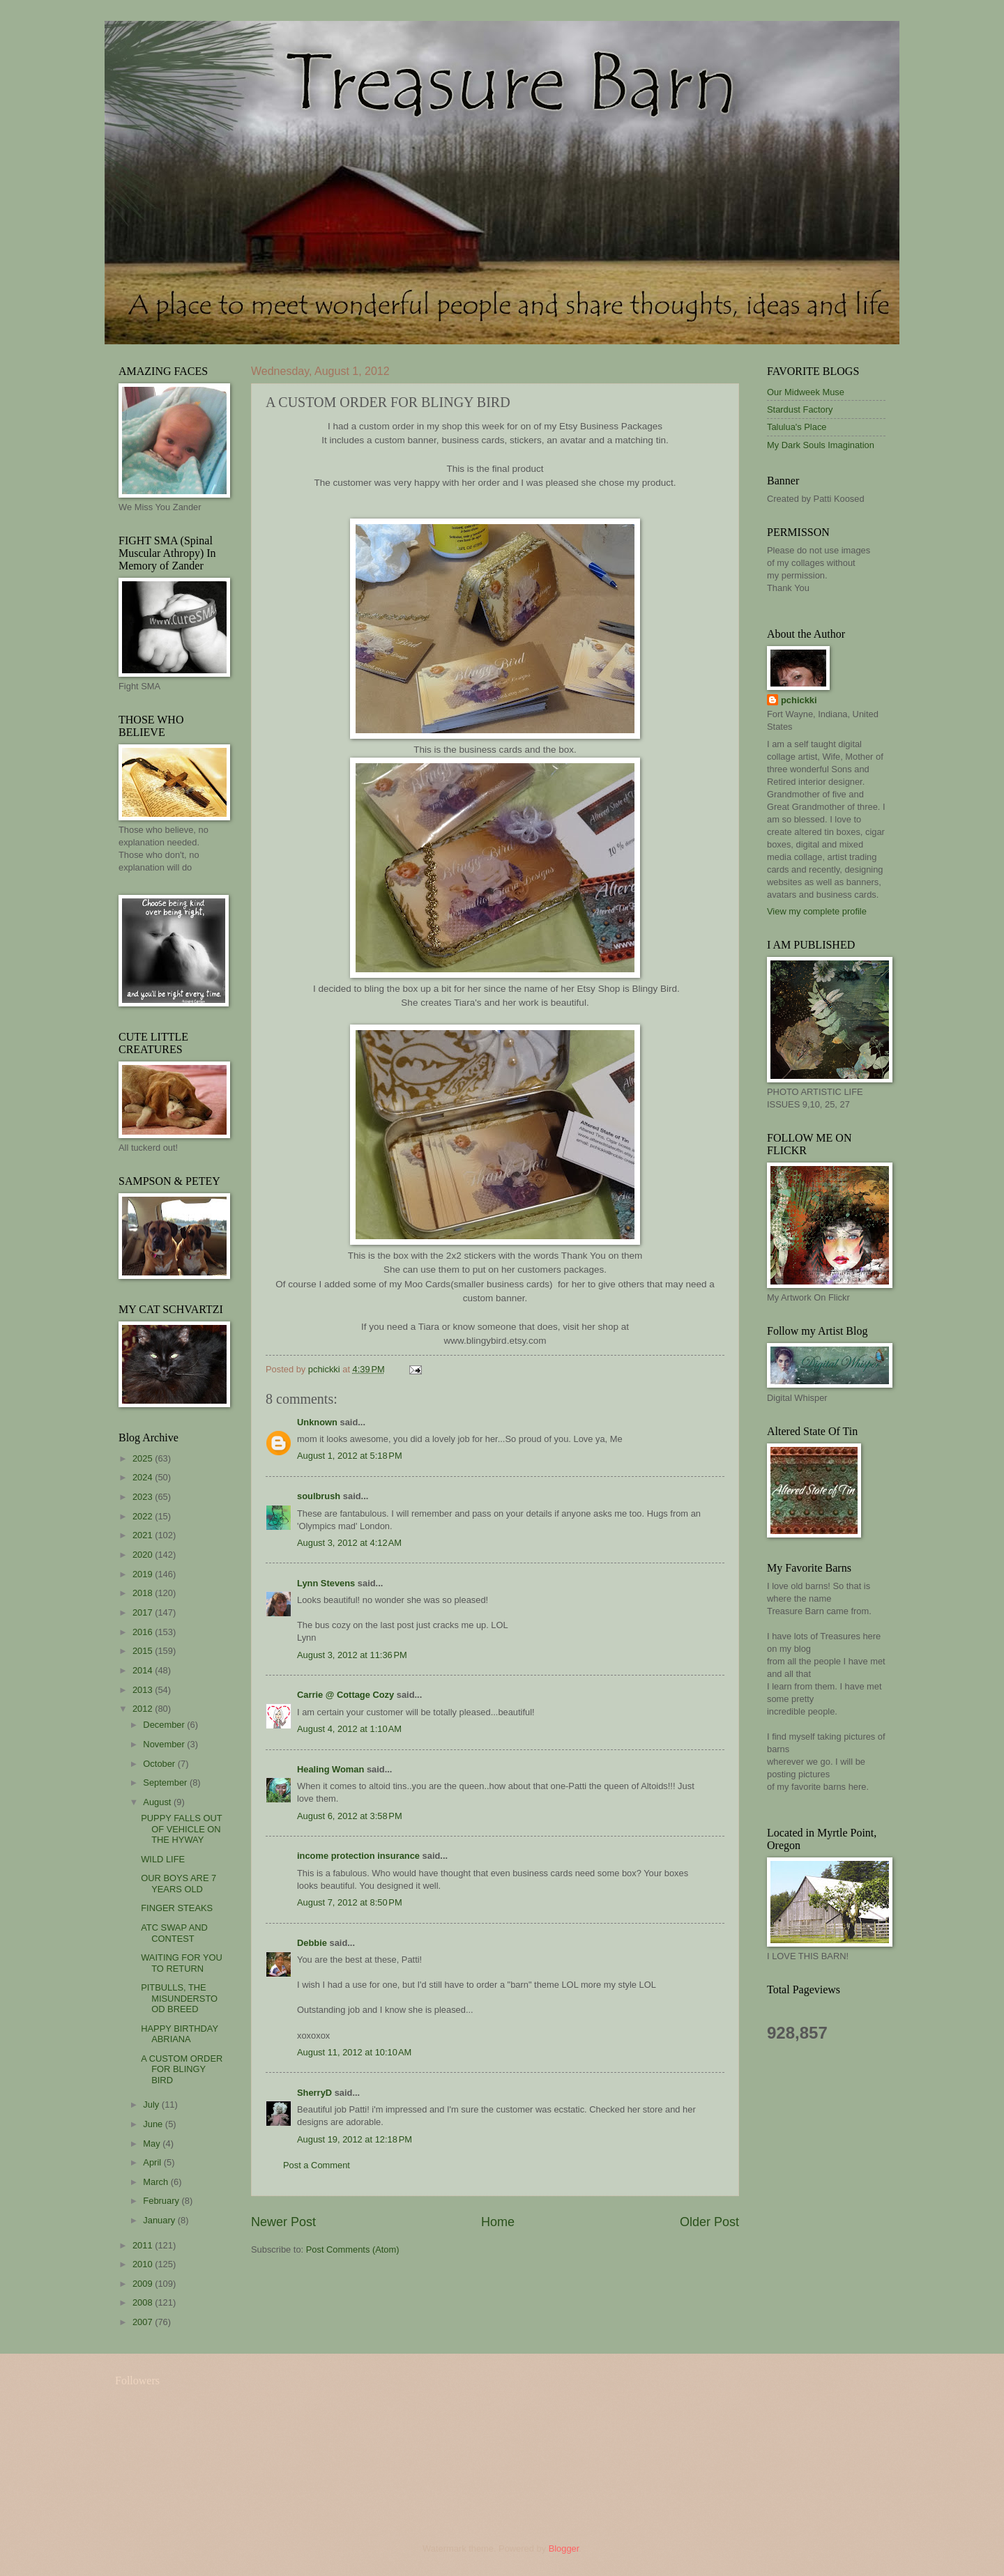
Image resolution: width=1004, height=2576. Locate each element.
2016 (143, 1632)
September (166, 1782)
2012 (143, 1708)
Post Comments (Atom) (353, 2249)
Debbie (312, 1943)
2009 (143, 2283)
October (160, 1763)
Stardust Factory (799, 409)
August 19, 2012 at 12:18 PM (354, 2139)
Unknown (317, 1422)
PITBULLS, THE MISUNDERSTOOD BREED (179, 1998)
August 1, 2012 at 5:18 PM (349, 1455)
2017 (143, 1612)
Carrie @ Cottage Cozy (345, 1694)
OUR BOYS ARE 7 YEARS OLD (178, 1883)
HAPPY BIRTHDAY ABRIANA (179, 2033)
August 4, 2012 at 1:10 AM (349, 1729)
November (165, 1744)
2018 (143, 1593)
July (152, 2104)
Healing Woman (330, 1769)
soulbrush (318, 1496)
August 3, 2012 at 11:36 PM (352, 1655)
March (156, 2182)
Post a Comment (316, 2165)
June (154, 2124)
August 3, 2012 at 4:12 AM (349, 1543)
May (152, 2143)
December (165, 1724)
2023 (143, 1497)
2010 (143, 2264)
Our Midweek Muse (805, 392)
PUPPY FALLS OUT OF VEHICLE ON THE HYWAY (181, 1829)
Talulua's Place (796, 427)
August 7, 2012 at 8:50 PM (349, 1902)
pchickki (799, 700)
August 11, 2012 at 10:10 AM (354, 2052)
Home (498, 2222)
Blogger (564, 2548)
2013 (143, 1690)
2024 (143, 1477)
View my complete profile (817, 911)
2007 (143, 2322)
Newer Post (283, 2222)
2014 (143, 1670)
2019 (143, 1574)
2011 (143, 2245)
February (162, 2200)
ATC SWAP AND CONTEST (174, 1932)
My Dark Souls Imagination (820, 445)
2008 (143, 2302)
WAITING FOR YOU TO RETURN (181, 1962)
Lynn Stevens (326, 1583)
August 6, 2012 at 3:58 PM (349, 1816)
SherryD (314, 2092)
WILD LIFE (163, 1859)
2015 (143, 1651)
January (160, 2220)
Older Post (709, 2222)
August (158, 1802)
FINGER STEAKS (177, 1908)
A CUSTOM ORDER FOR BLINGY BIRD (181, 2069)
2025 (143, 1458)
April (153, 2162)
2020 (143, 1554)
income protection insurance (358, 1855)
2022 (143, 1516)
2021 (143, 1535)
